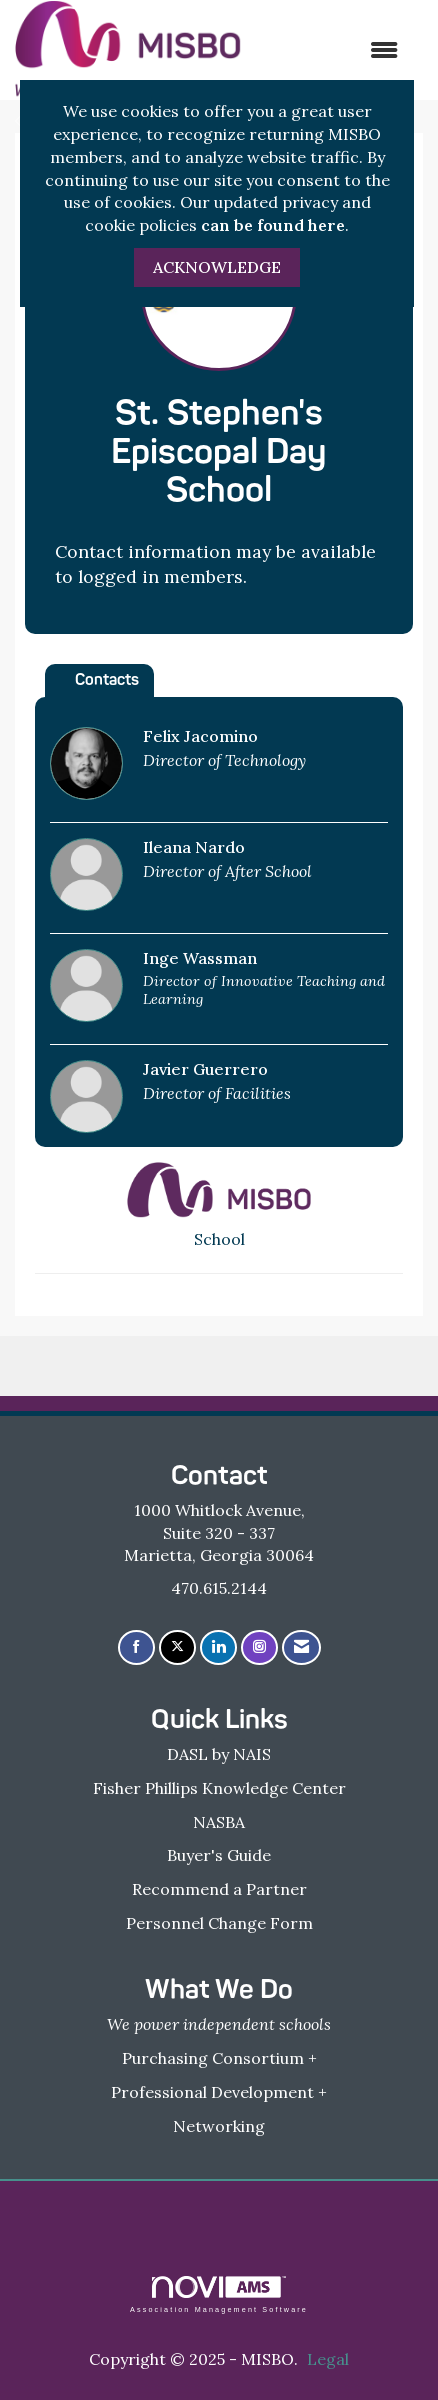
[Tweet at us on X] (177, 1647)
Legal (328, 2359)
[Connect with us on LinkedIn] (218, 1647)
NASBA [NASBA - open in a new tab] (219, 1822)
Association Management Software (219, 2294)
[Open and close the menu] (330, 50)
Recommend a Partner (219, 1889)
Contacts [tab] (107, 679)
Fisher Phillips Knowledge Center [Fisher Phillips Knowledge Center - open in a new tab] (219, 1788)
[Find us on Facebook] (136, 1647)
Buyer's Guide (219, 1855)
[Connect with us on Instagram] (259, 1647)
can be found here (273, 225)
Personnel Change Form (219, 1923)
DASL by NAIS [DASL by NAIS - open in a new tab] (219, 1754)
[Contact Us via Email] (301, 1647)
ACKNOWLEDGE (217, 267)
